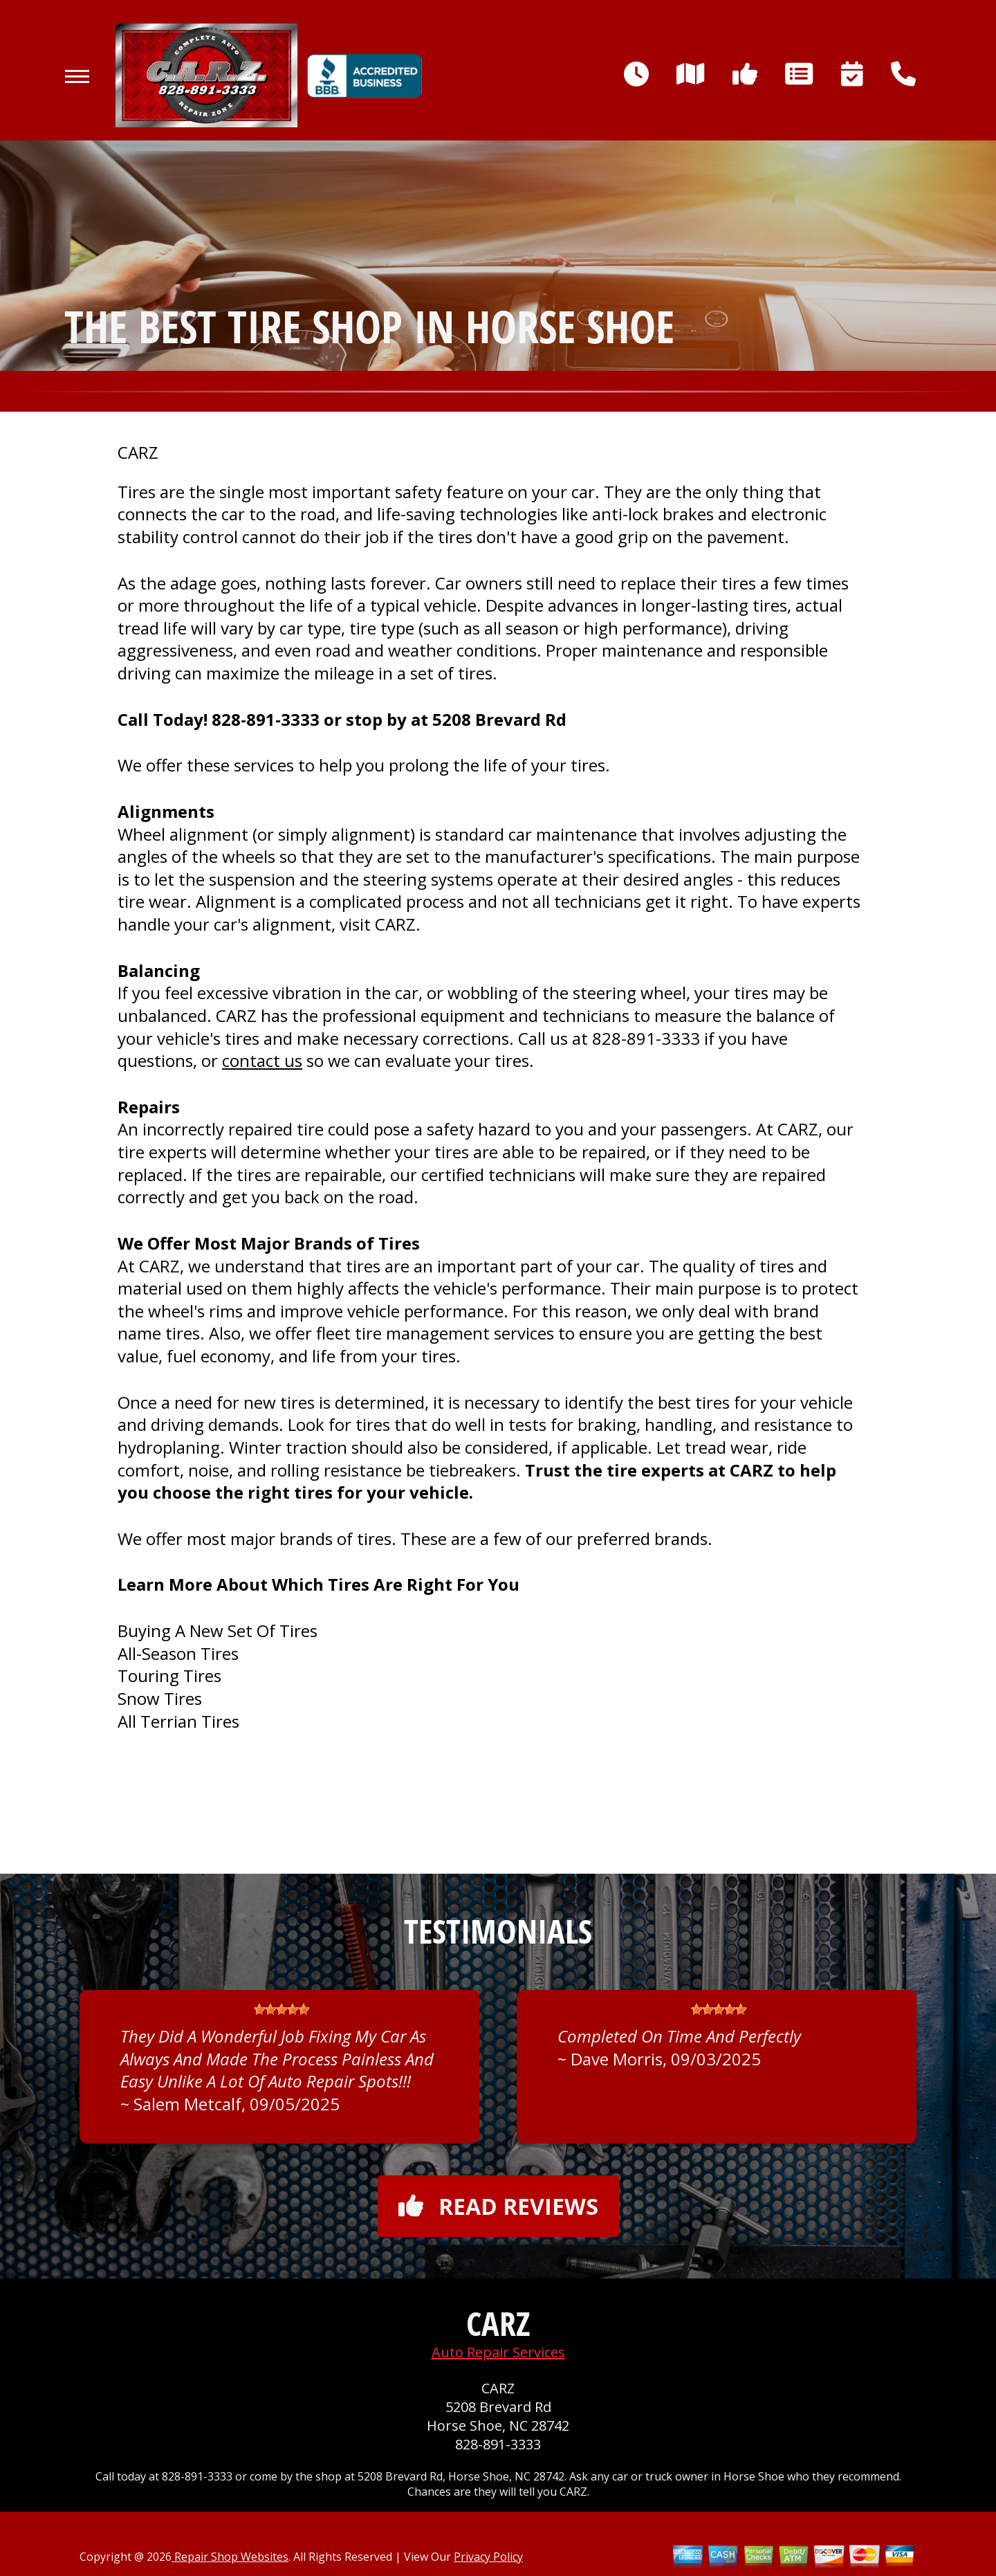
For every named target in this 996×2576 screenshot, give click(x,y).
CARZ (138, 452)
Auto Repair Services (498, 2352)
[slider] (281, 2009)
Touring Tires (169, 1675)
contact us (262, 1060)
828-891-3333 (266, 719)
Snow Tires (160, 1698)
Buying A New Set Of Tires (217, 1630)
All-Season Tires (178, 1653)
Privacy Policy (488, 2556)
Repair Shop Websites (230, 2556)
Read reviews (498, 2206)
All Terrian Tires (178, 1721)
